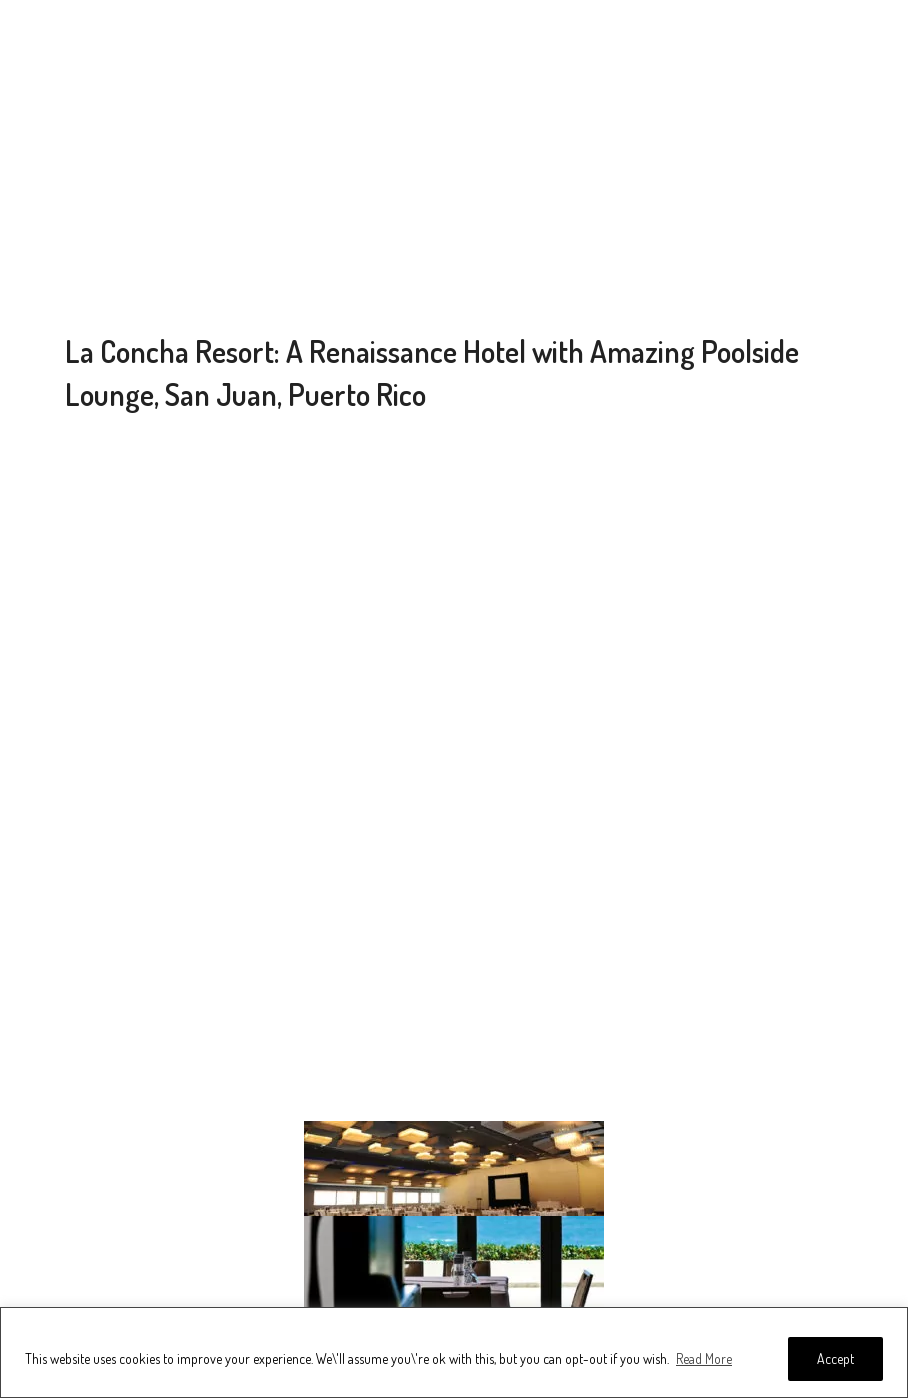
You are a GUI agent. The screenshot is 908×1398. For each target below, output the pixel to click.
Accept (835, 1358)
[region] (454, 1352)
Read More (704, 1358)
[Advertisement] (454, 170)
